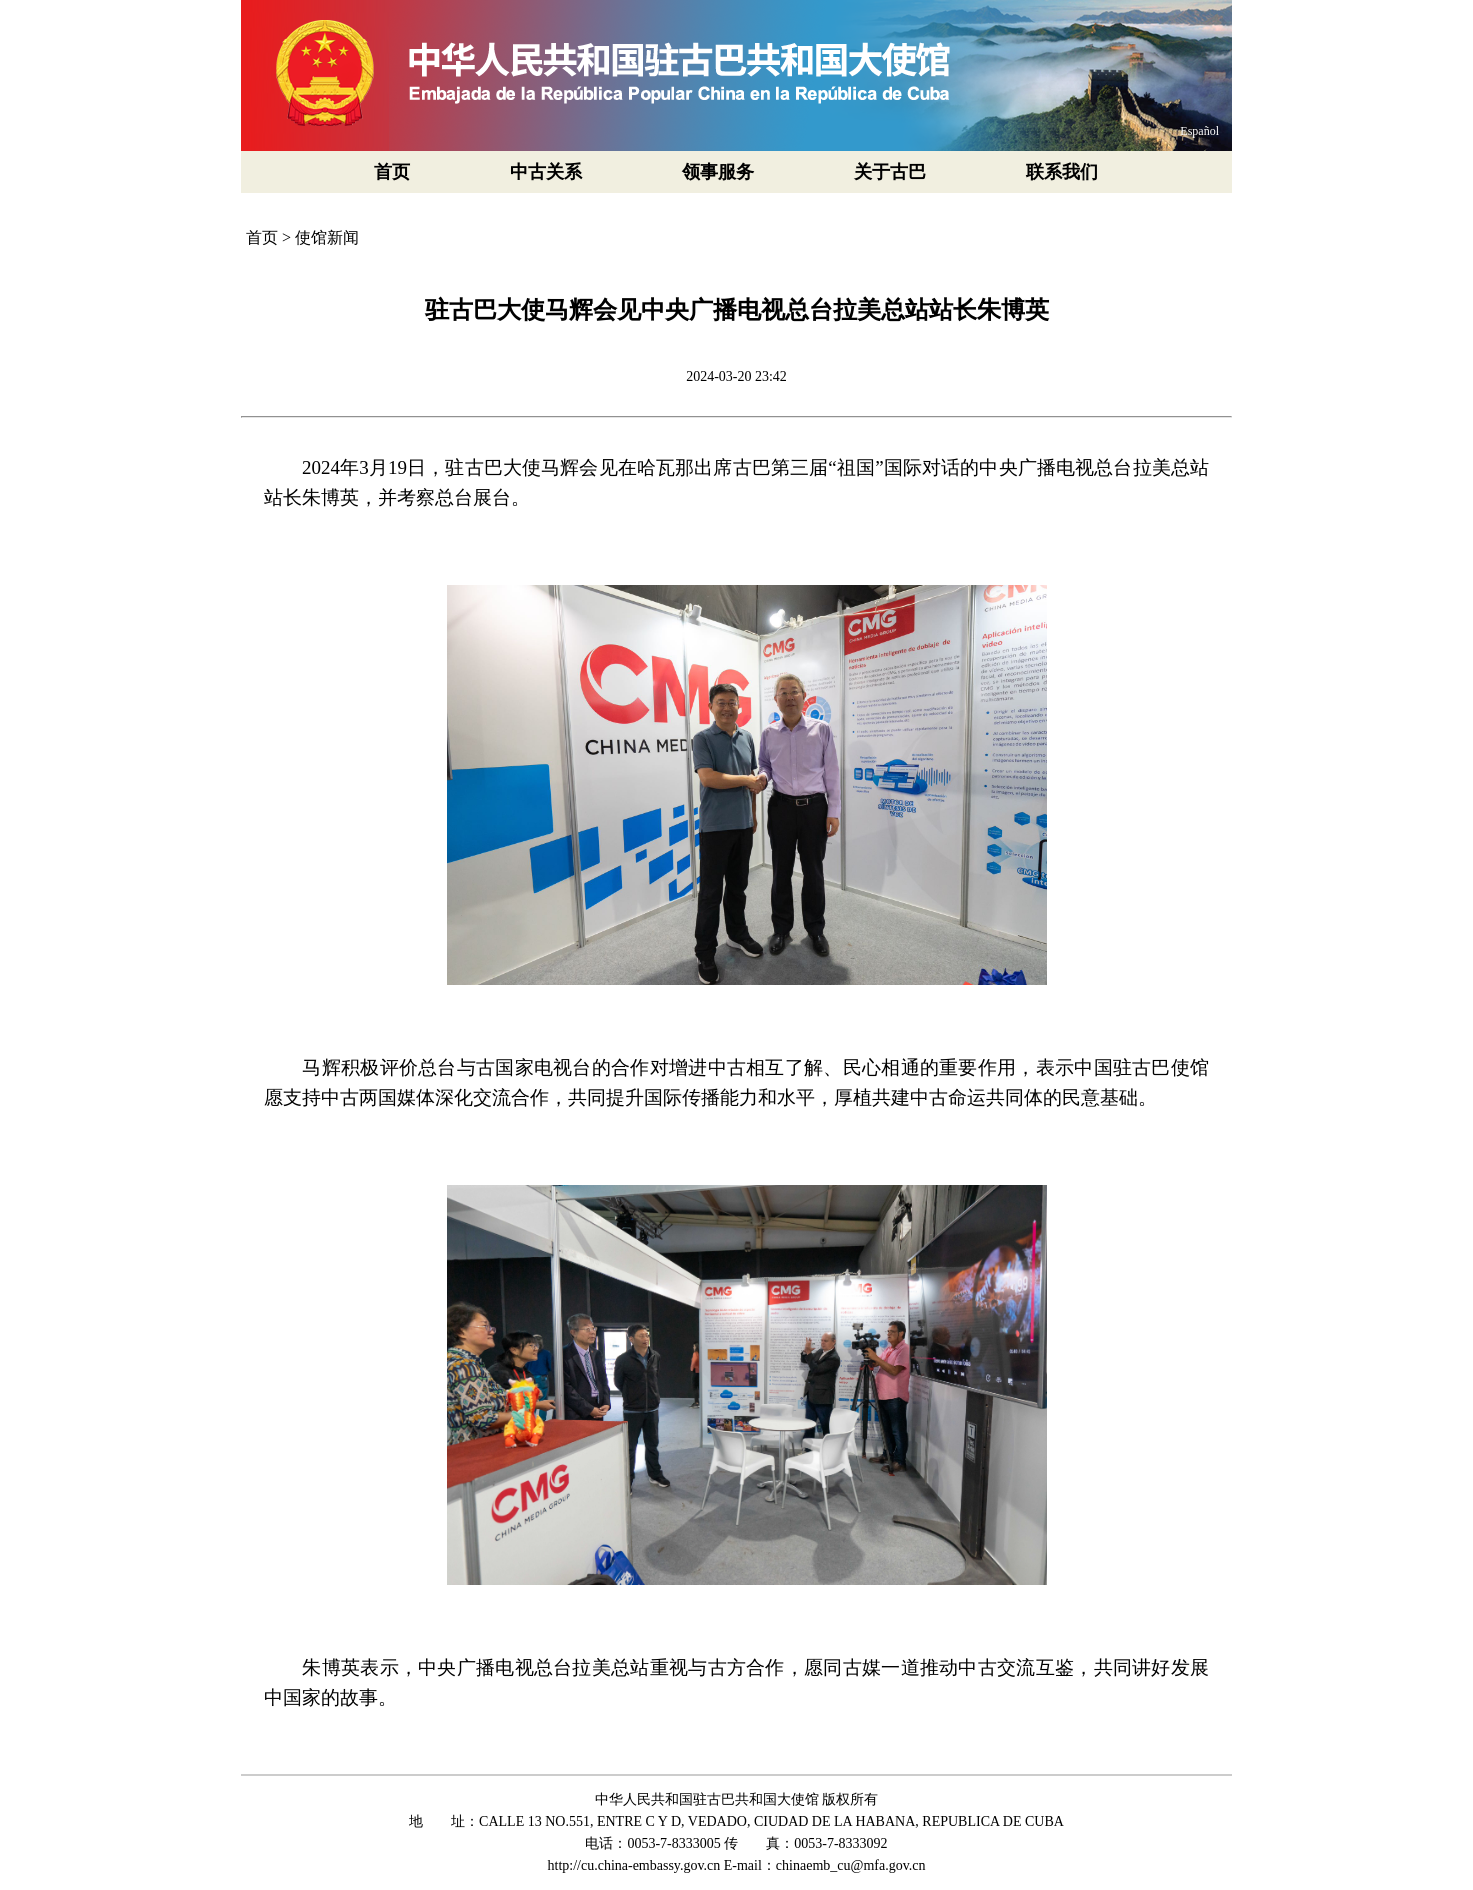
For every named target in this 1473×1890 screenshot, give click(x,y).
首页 (392, 172)
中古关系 (546, 172)
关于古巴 (890, 172)
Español (1199, 131)
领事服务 (718, 172)
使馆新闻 (327, 237)
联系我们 (1062, 172)
